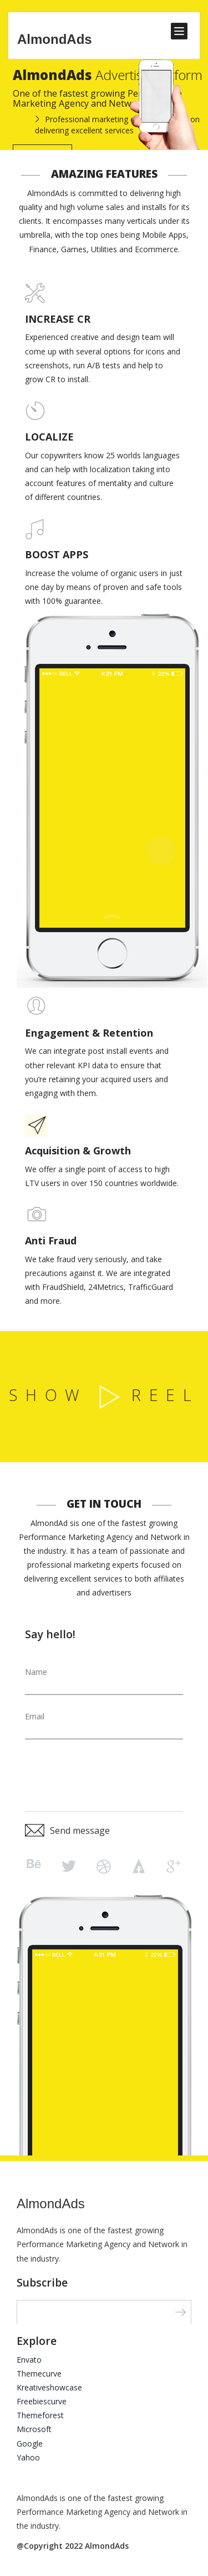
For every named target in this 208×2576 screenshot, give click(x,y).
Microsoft (34, 2429)
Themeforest (40, 2415)
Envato (29, 2359)
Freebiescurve (42, 2401)
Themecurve (39, 2373)
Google (30, 2443)
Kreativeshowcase (49, 2387)
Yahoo (28, 2457)
